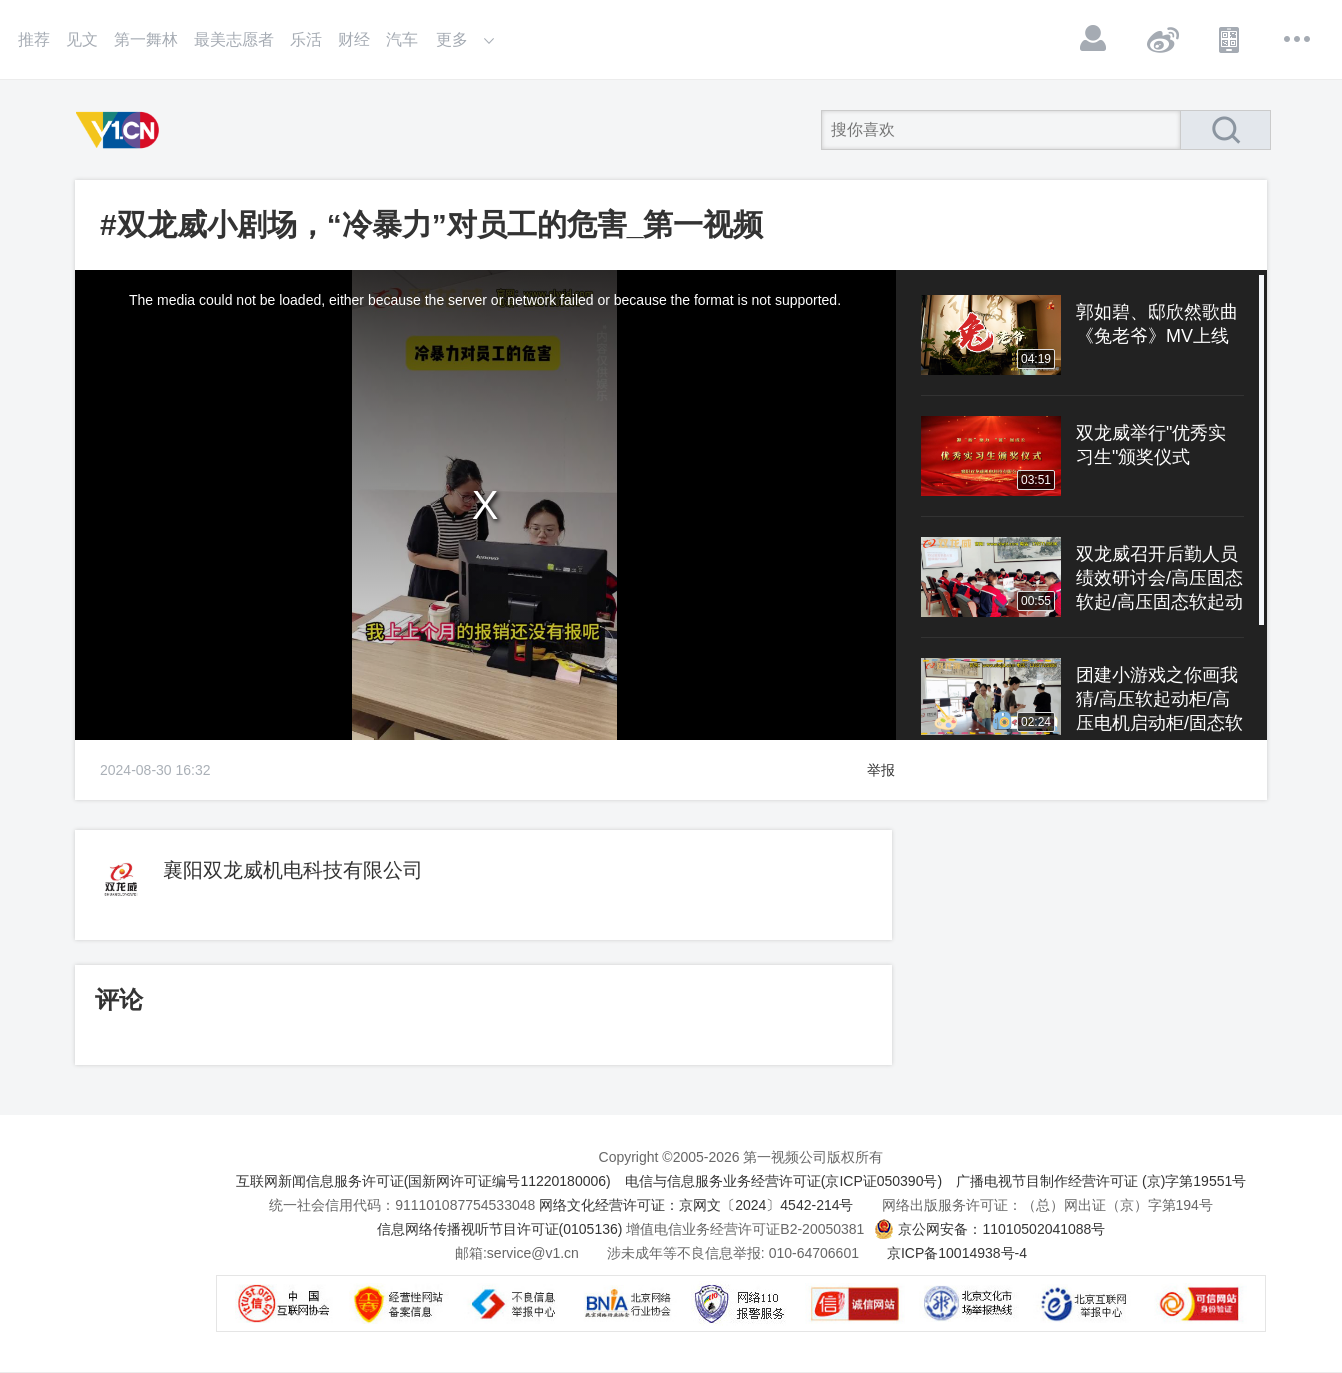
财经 (354, 39)
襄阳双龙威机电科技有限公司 (293, 870)
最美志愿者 (234, 39)
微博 (1162, 39)
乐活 (306, 39)
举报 (881, 770)
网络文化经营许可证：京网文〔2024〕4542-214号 (696, 1205)
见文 (82, 39)
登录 (1094, 39)
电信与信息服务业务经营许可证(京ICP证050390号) (783, 1181)
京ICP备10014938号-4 (957, 1253)
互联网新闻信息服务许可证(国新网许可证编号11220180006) (423, 1181)
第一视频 (121, 130)
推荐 (34, 39)
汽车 (402, 39)
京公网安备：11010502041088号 (1001, 1229)
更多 (1298, 39)
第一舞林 (146, 39)
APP (1230, 39)
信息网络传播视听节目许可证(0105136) (500, 1229)
